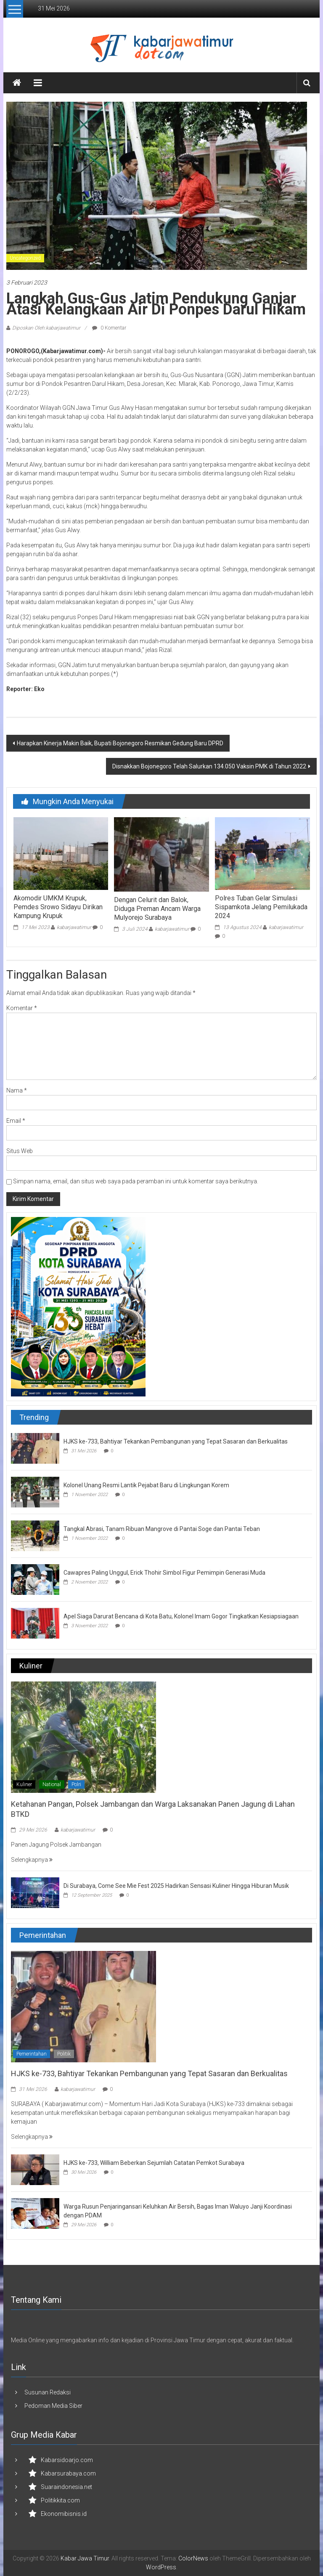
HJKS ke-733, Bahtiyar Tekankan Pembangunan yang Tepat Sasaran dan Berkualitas (176, 1441)
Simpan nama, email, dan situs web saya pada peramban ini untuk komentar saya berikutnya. (135, 1181)
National (51, 1784)
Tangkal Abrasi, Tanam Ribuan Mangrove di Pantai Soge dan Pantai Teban (162, 1529)
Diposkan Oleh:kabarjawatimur (46, 328)
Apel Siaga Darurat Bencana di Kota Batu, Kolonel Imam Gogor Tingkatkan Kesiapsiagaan (181, 1616)
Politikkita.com (60, 2500)
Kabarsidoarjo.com (67, 2460)
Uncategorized (25, 258)
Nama (16, 1090)
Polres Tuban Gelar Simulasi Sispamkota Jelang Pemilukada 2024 (261, 907)
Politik (64, 2054)
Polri (76, 1784)
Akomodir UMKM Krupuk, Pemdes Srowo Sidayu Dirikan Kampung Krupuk (58, 907)
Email (15, 1120)
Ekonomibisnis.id (64, 2513)
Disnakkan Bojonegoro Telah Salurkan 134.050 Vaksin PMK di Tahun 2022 (209, 766)
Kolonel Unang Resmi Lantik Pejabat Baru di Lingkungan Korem (146, 1485)
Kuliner (24, 1784)
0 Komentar (109, 328)
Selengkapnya (32, 1859)
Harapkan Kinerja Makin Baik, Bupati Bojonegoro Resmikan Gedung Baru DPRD (120, 743)
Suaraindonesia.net (66, 2487)
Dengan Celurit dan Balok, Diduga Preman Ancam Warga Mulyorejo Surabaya (157, 908)
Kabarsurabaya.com (68, 2473)
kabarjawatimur (74, 927)
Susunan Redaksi (47, 2392)
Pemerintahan (31, 2054)
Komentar (21, 1008)
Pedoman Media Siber (53, 2405)
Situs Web (19, 1151)
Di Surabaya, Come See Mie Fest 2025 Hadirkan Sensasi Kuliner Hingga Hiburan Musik (176, 1885)
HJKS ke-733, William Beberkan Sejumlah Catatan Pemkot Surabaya (154, 2162)
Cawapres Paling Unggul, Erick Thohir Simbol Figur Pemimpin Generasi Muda (164, 1572)
